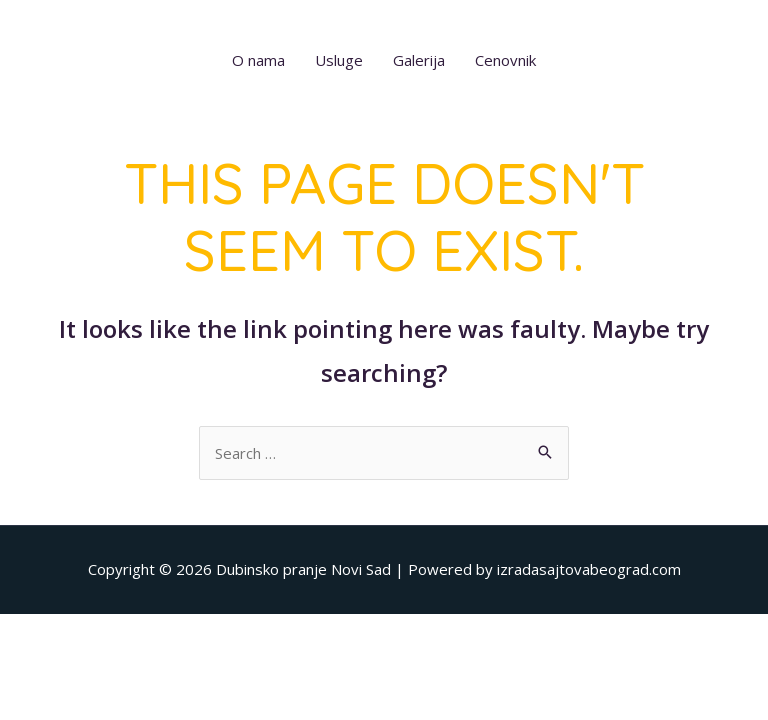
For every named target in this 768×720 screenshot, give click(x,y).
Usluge (339, 60)
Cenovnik (505, 60)
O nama (258, 60)
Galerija (419, 60)
